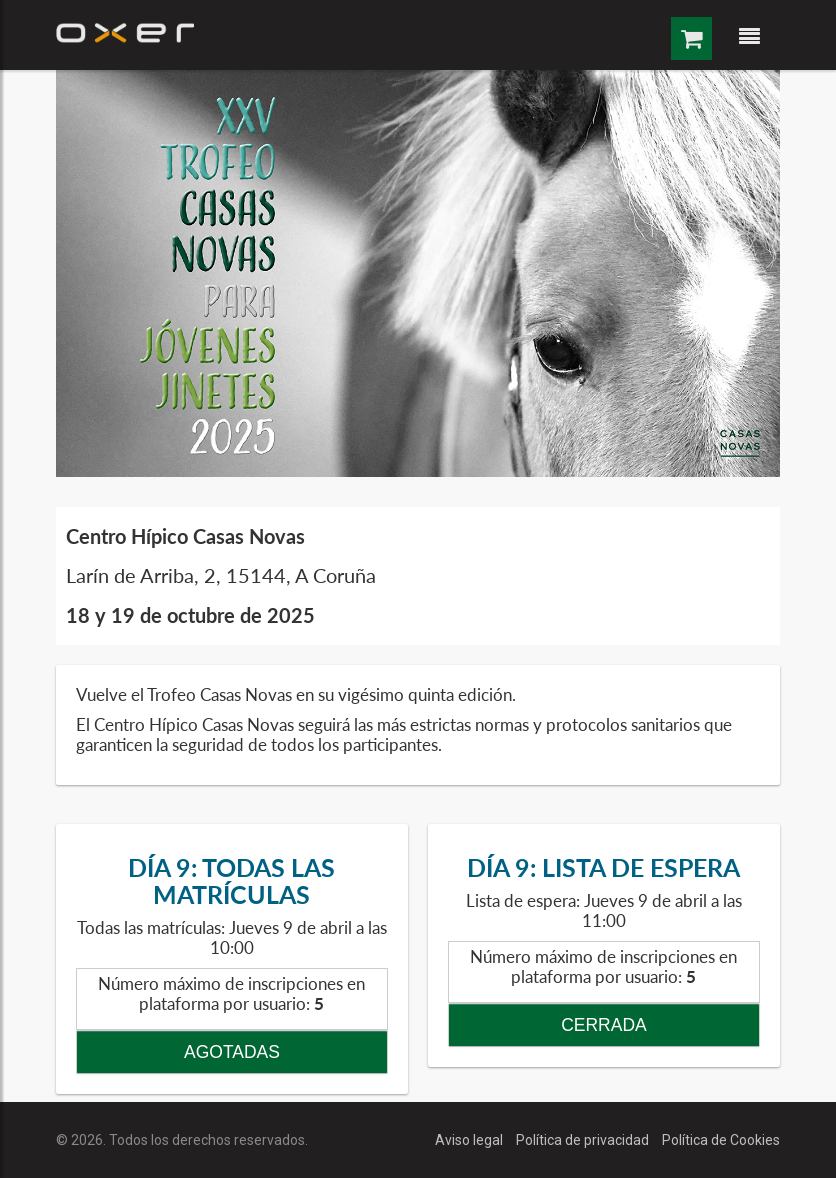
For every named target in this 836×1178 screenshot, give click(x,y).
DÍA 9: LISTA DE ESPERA (603, 867)
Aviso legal (470, 1140)
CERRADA (604, 1025)
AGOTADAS (232, 1052)
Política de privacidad (584, 1140)
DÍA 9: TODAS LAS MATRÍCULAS (231, 881)
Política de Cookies (721, 1140)
